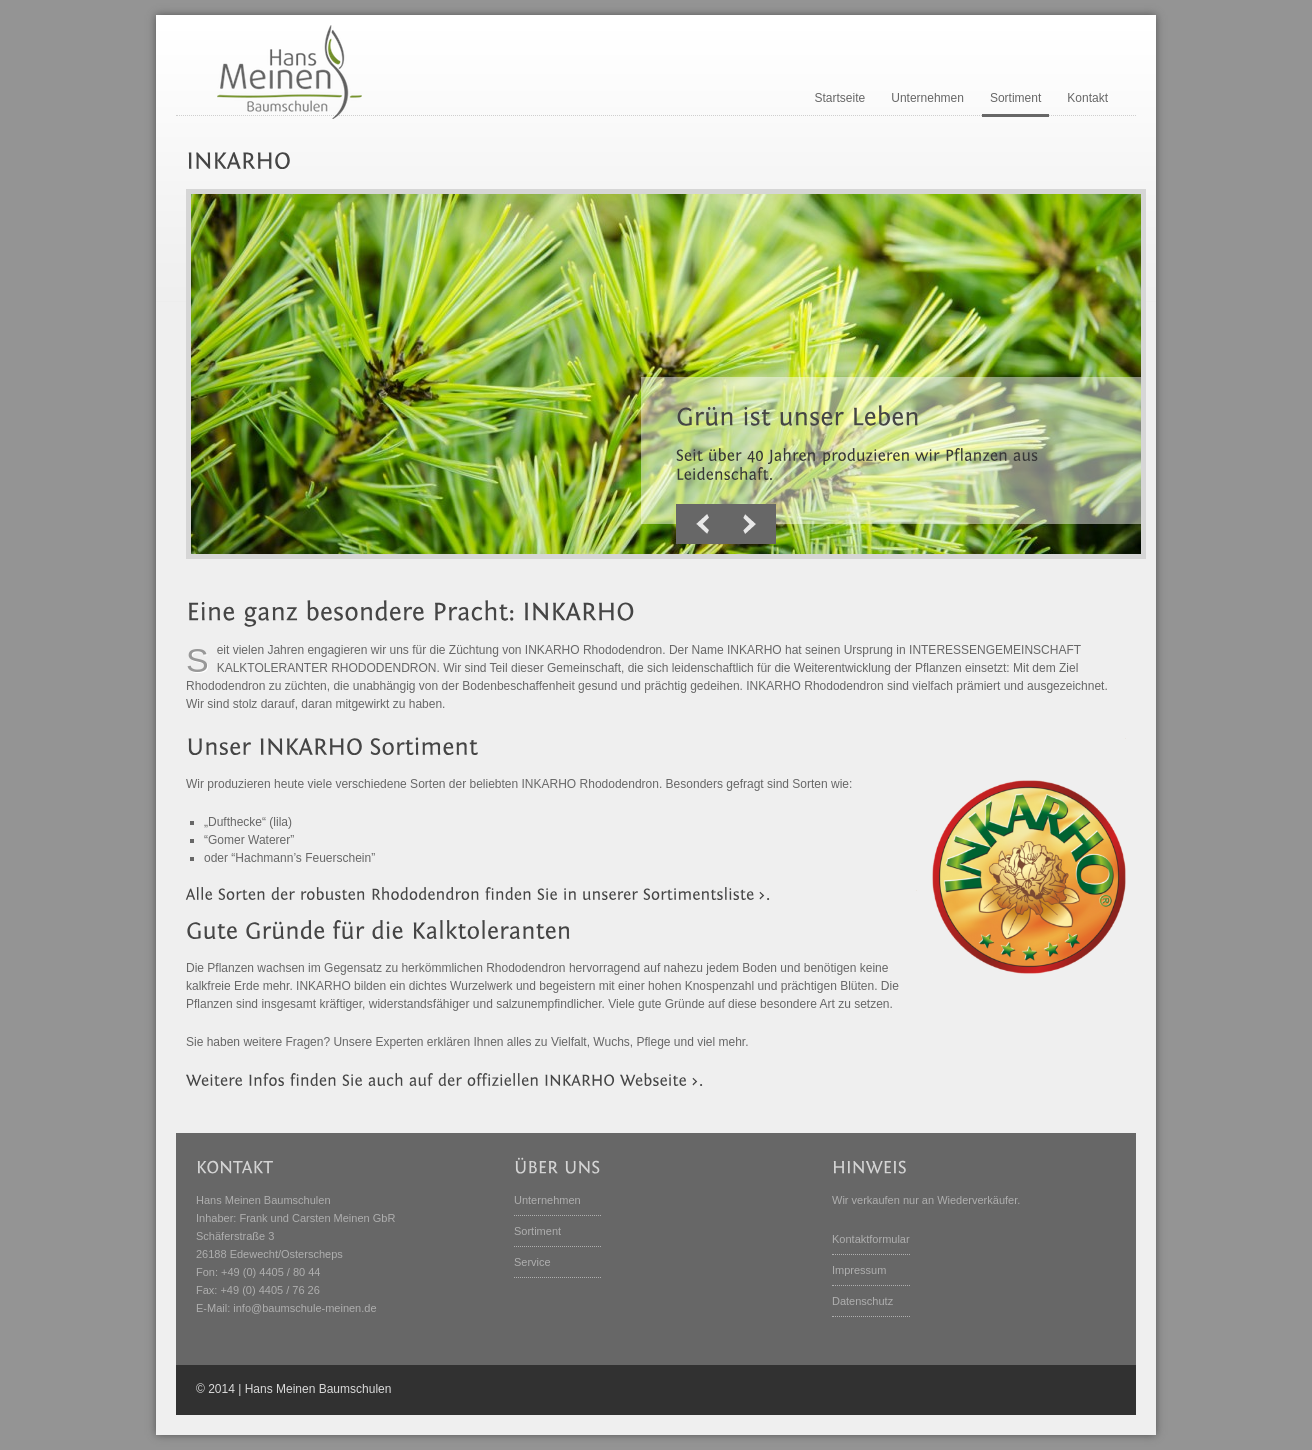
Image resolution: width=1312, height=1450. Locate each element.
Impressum (859, 1270)
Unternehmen (927, 98)
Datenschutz (862, 1301)
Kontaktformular (871, 1239)
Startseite (840, 98)
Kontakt (1087, 98)
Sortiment (1015, 98)
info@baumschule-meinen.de (304, 1308)
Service (532, 1262)
